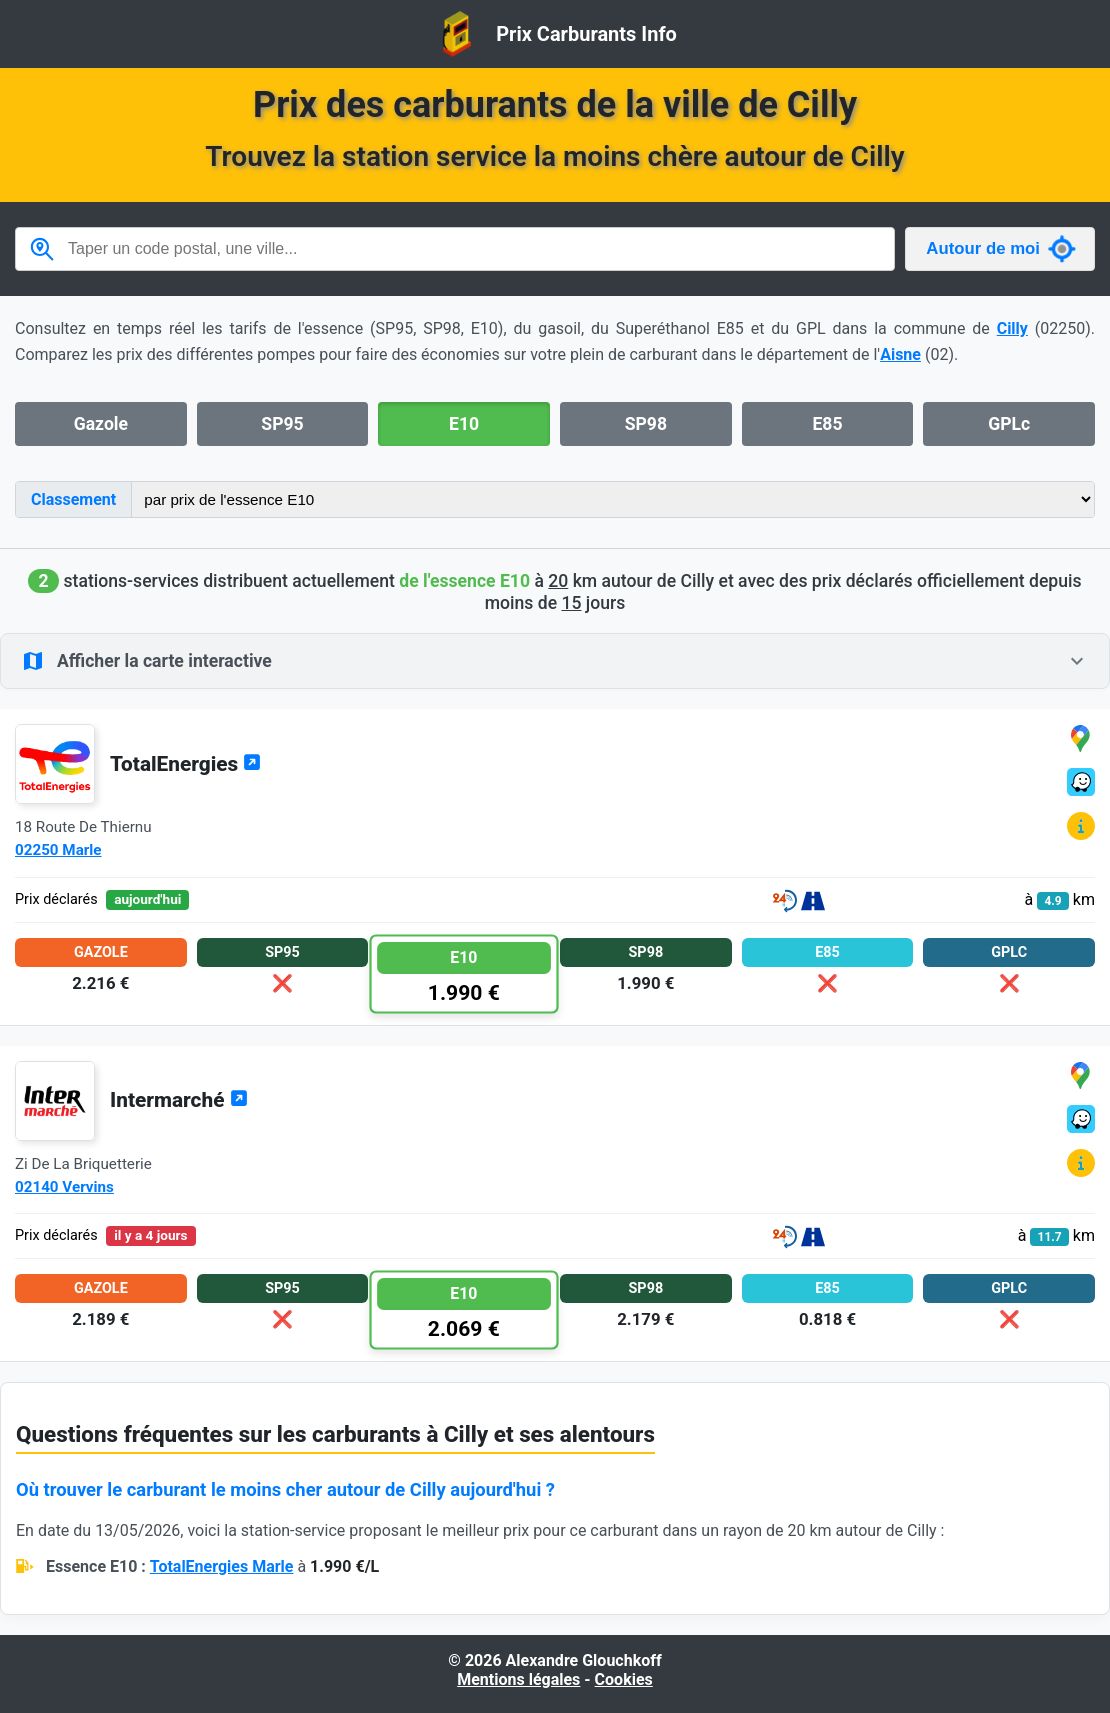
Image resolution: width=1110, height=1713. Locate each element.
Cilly (1012, 328)
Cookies (624, 1679)
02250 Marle (58, 850)
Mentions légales (518, 1679)
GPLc (1009, 424)
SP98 (646, 424)
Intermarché (179, 1100)
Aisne (900, 354)
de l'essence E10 (464, 581)
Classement (73, 499)
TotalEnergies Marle (222, 1566)
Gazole (101, 424)
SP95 (282, 424)
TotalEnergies (185, 764)
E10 (464, 424)
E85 (827, 424)
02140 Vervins (64, 1187)
